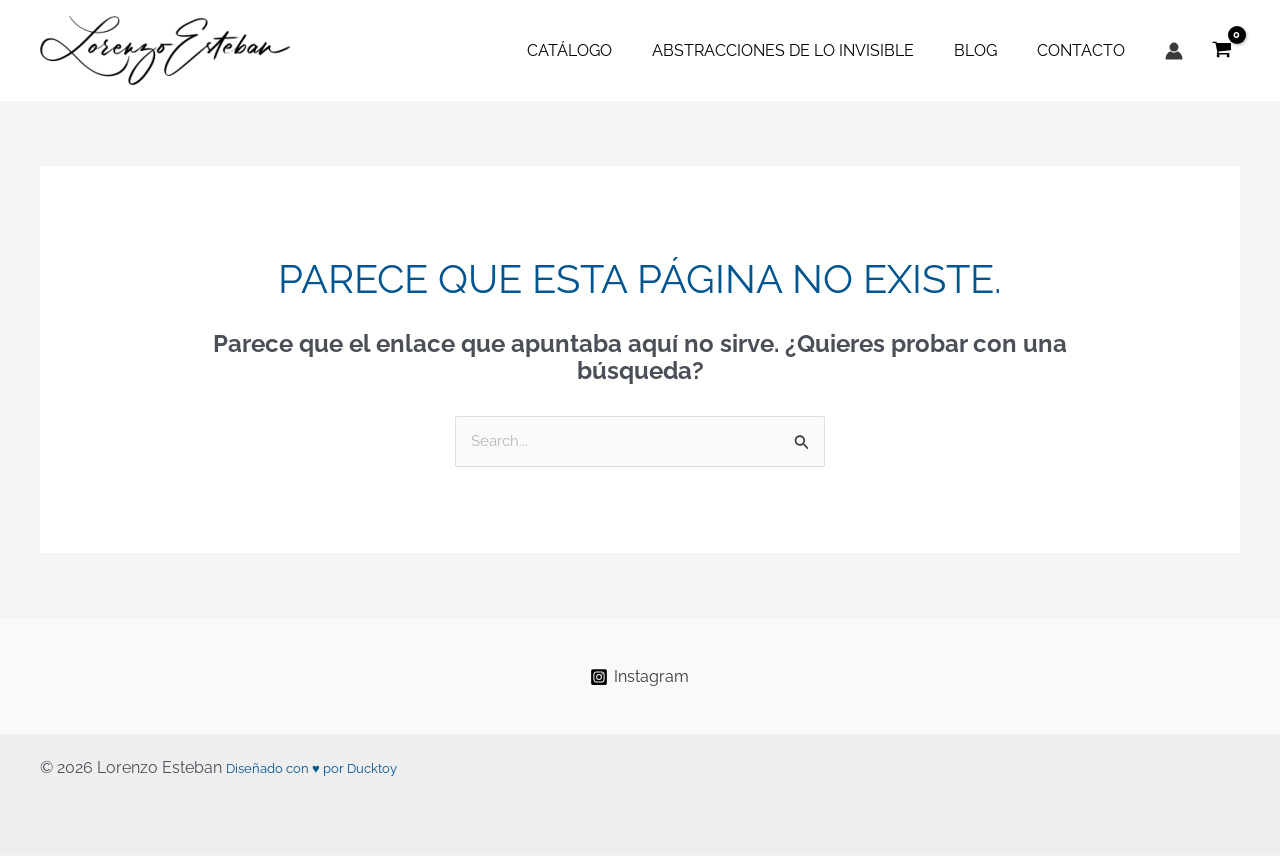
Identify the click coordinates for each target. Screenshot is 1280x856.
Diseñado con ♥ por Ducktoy (331, 768)
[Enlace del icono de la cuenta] (1174, 51)
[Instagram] (640, 678)
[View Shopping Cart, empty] (1221, 50)
